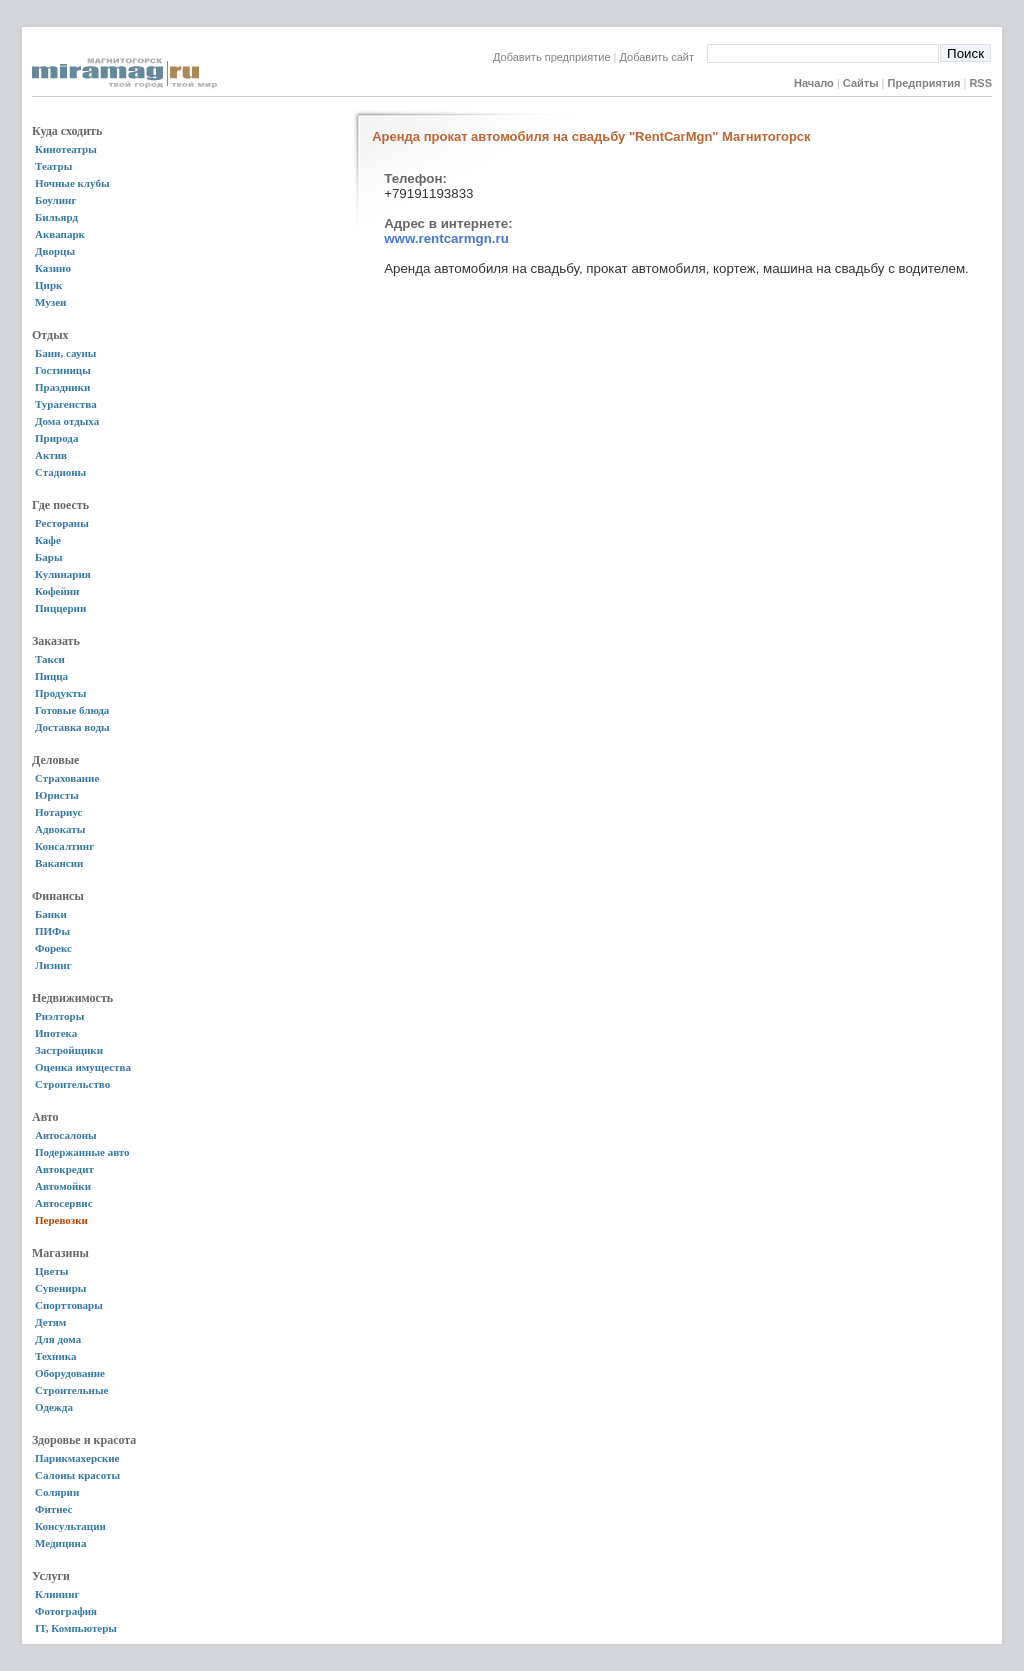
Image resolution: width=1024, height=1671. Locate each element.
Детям (50, 1322)
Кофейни (57, 591)
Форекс (53, 948)
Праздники (62, 387)
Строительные (71, 1390)
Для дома (58, 1339)
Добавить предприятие (552, 57)
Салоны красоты (77, 1475)
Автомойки (63, 1186)
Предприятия (924, 83)
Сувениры (60, 1288)
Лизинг (53, 965)
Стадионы (60, 472)
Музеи (50, 302)
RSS (980, 83)
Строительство (72, 1084)
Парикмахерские (77, 1458)
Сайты (861, 83)
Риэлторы (59, 1016)
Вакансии (59, 863)
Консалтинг (64, 846)
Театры (53, 166)
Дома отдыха (67, 421)
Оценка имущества (83, 1067)
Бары (48, 557)
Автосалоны (66, 1135)
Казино (53, 268)
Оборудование (70, 1373)
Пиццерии (60, 608)
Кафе (48, 540)
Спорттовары (69, 1305)
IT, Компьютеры (76, 1628)
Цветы (51, 1271)
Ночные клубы (72, 183)
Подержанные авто (82, 1152)
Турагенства (66, 404)
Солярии (57, 1492)
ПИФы (52, 931)
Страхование (67, 778)
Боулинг (55, 200)
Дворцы (55, 251)
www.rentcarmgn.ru (446, 238)
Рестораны (62, 523)
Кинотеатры (66, 149)
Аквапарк (60, 234)
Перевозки (61, 1220)
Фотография (66, 1611)
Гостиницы (63, 370)
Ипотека (56, 1033)
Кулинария (63, 574)
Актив (51, 455)
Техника (55, 1356)
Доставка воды (72, 727)
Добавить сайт (663, 57)
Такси (50, 659)
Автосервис (64, 1203)
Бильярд (56, 217)
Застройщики (69, 1050)
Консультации (70, 1526)
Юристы (57, 795)
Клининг (57, 1594)
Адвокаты (60, 829)
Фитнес (53, 1509)
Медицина (60, 1543)
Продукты (60, 693)
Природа (56, 438)
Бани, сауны (65, 353)
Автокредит (64, 1169)
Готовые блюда (72, 710)
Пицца (51, 676)
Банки (51, 914)
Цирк (48, 285)
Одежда (54, 1407)
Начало (814, 83)
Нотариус (58, 812)
